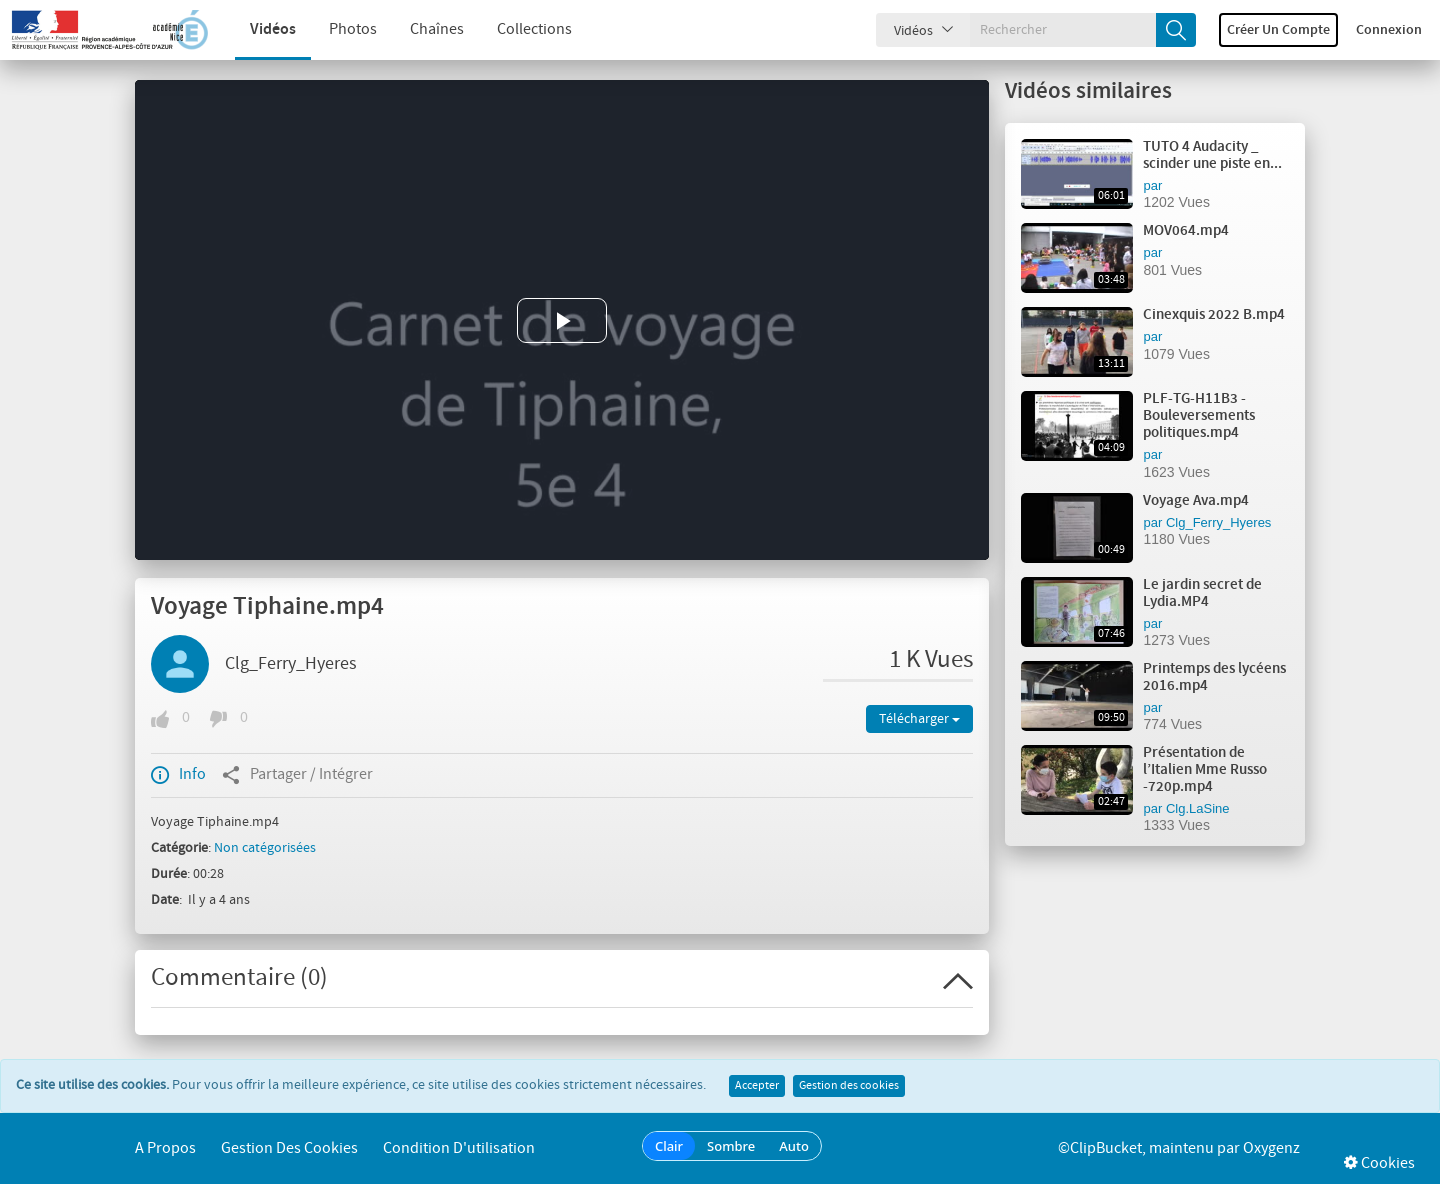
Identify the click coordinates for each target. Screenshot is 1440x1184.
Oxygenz (1271, 1148)
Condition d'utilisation (459, 1148)
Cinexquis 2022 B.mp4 (1214, 315)
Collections (519, 29)
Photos (338, 29)
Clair (669, 1146)
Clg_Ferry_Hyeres (291, 664)
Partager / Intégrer (297, 775)
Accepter (757, 1086)
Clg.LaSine (1198, 808)
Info (178, 775)
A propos (165, 1148)
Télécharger (919, 719)
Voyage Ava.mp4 (1196, 501)
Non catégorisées (265, 848)
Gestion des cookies (849, 1086)
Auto (794, 1146)
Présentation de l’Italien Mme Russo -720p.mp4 (1205, 770)
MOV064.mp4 (1186, 231)
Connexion (1389, 30)
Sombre (731, 1146)
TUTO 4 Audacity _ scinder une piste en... (1212, 155)
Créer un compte (1278, 30)
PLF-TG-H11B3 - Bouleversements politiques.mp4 (1199, 416)
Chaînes (422, 29)
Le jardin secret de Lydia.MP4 (1202, 593)
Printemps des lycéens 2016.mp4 (1214, 677)
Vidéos (258, 29)
